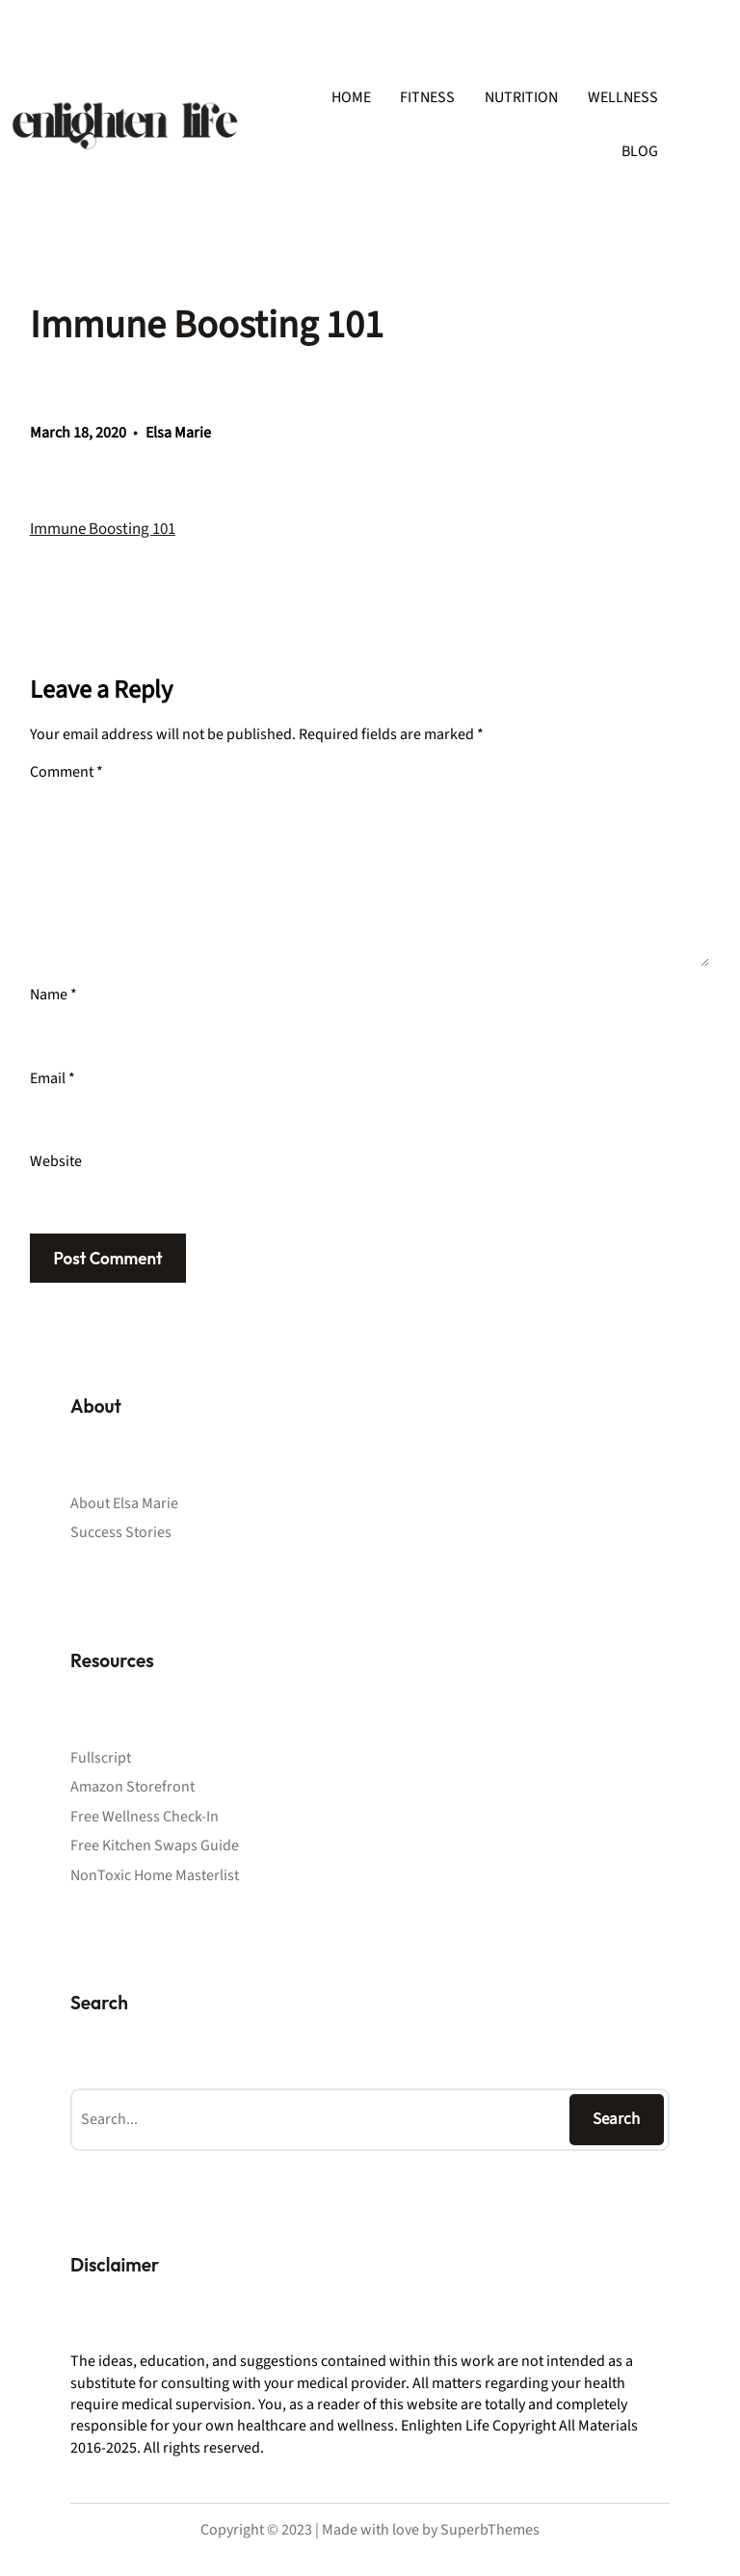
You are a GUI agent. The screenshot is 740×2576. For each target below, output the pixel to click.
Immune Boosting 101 (102, 529)
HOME (351, 97)
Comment (66, 772)
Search (616, 2119)
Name (53, 994)
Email (52, 1078)
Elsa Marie (178, 432)
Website (56, 1161)
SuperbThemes (490, 2529)
